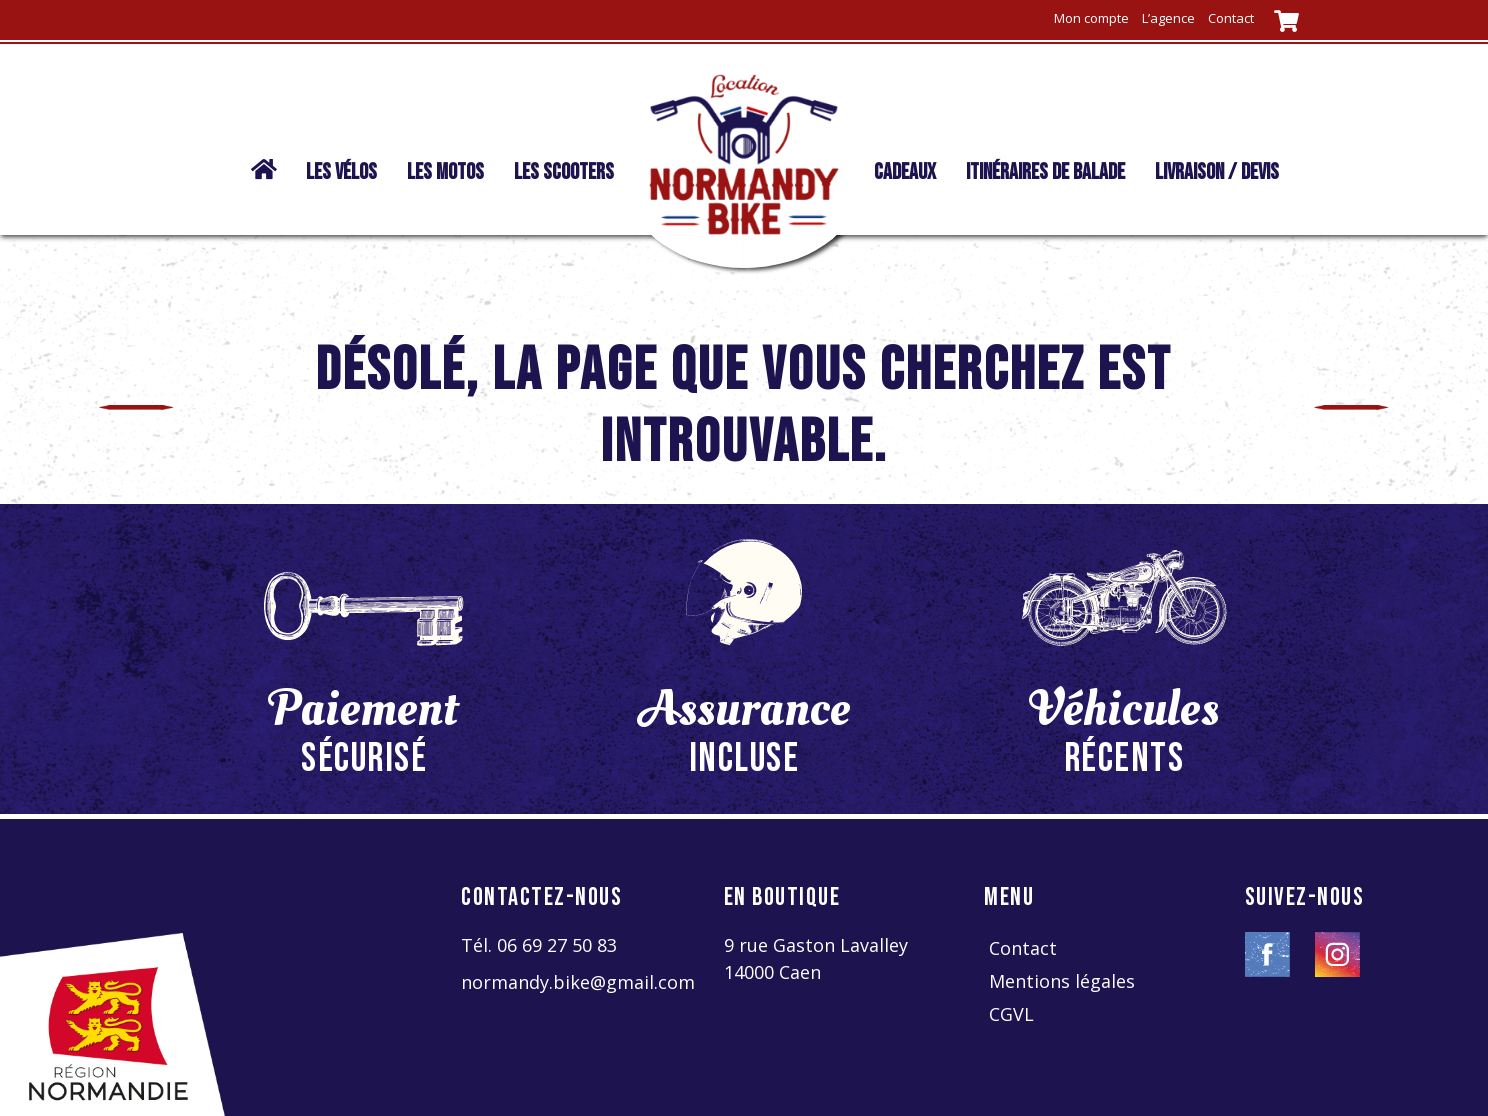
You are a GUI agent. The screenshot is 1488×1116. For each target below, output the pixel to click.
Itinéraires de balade (1045, 172)
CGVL (1011, 1014)
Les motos (445, 172)
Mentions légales (1062, 981)
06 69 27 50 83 (557, 945)
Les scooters (564, 172)
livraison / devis (1217, 172)
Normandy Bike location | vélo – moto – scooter (258, 181)
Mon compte (1091, 18)
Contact (1231, 18)
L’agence (1168, 18)
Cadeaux (905, 172)
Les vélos (341, 172)
